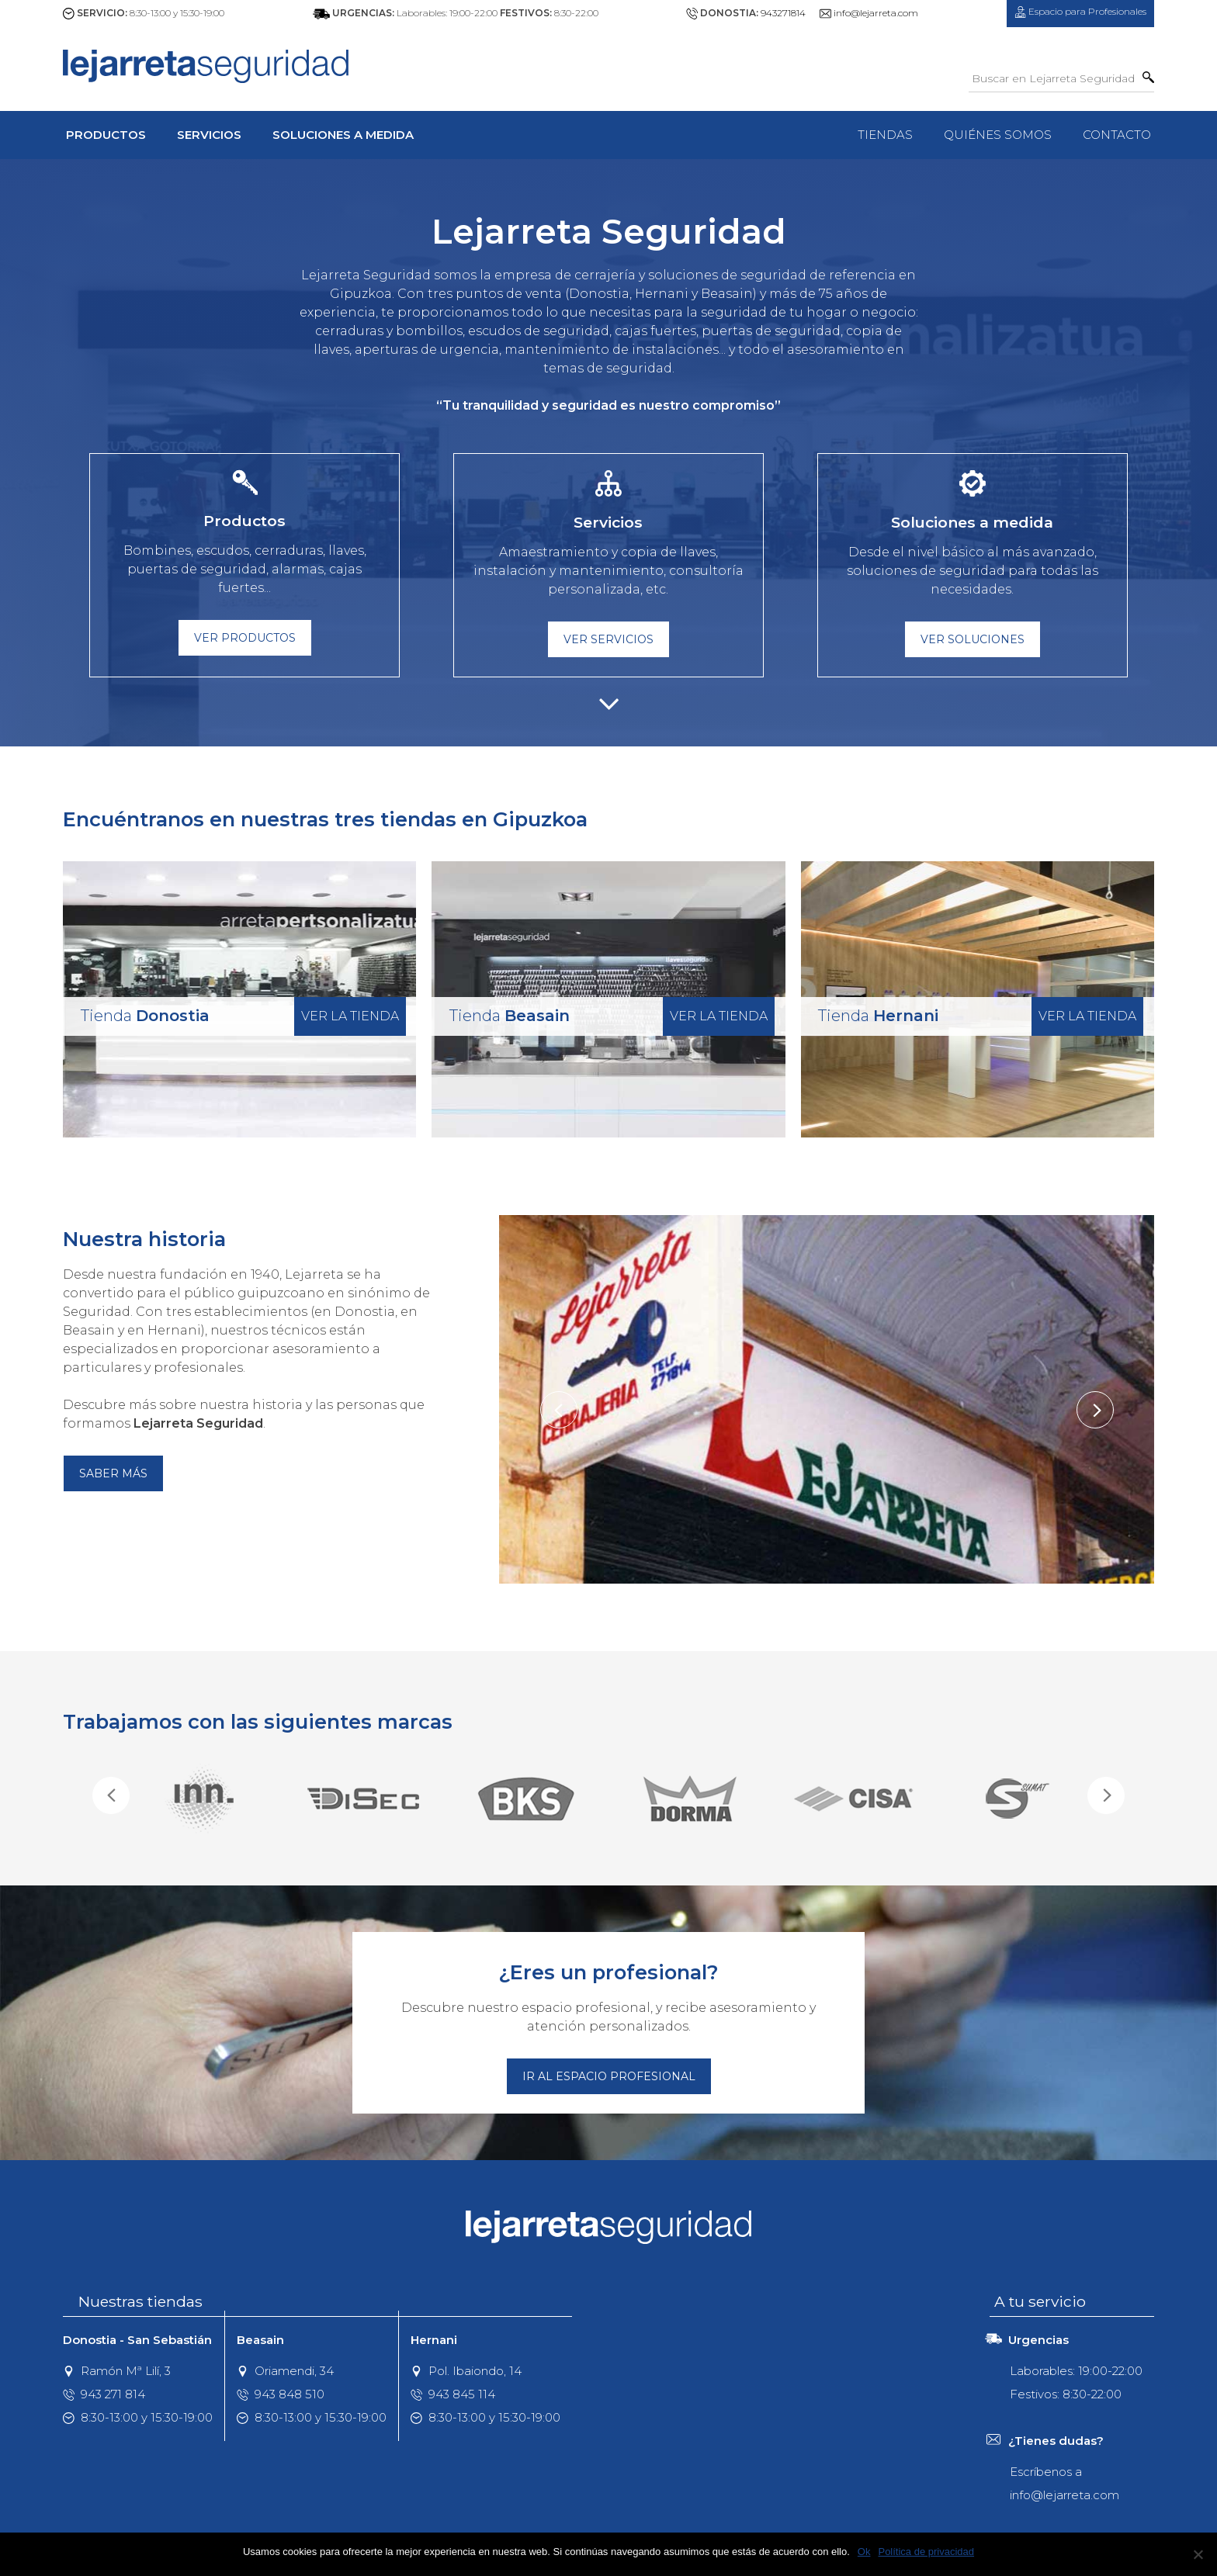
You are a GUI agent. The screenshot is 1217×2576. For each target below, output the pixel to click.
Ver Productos (245, 638)
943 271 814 (104, 2394)
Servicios (209, 134)
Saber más (113, 1473)
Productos (106, 134)
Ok (864, 2551)
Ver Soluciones (973, 639)
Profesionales (1080, 11)
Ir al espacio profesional (608, 2076)
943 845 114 (453, 2394)
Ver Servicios (608, 639)
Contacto (1117, 134)
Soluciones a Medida (343, 134)
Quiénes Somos (998, 134)
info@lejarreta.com (876, 13)
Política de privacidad (926, 2551)
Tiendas (885, 134)
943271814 (783, 13)
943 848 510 (280, 2394)
